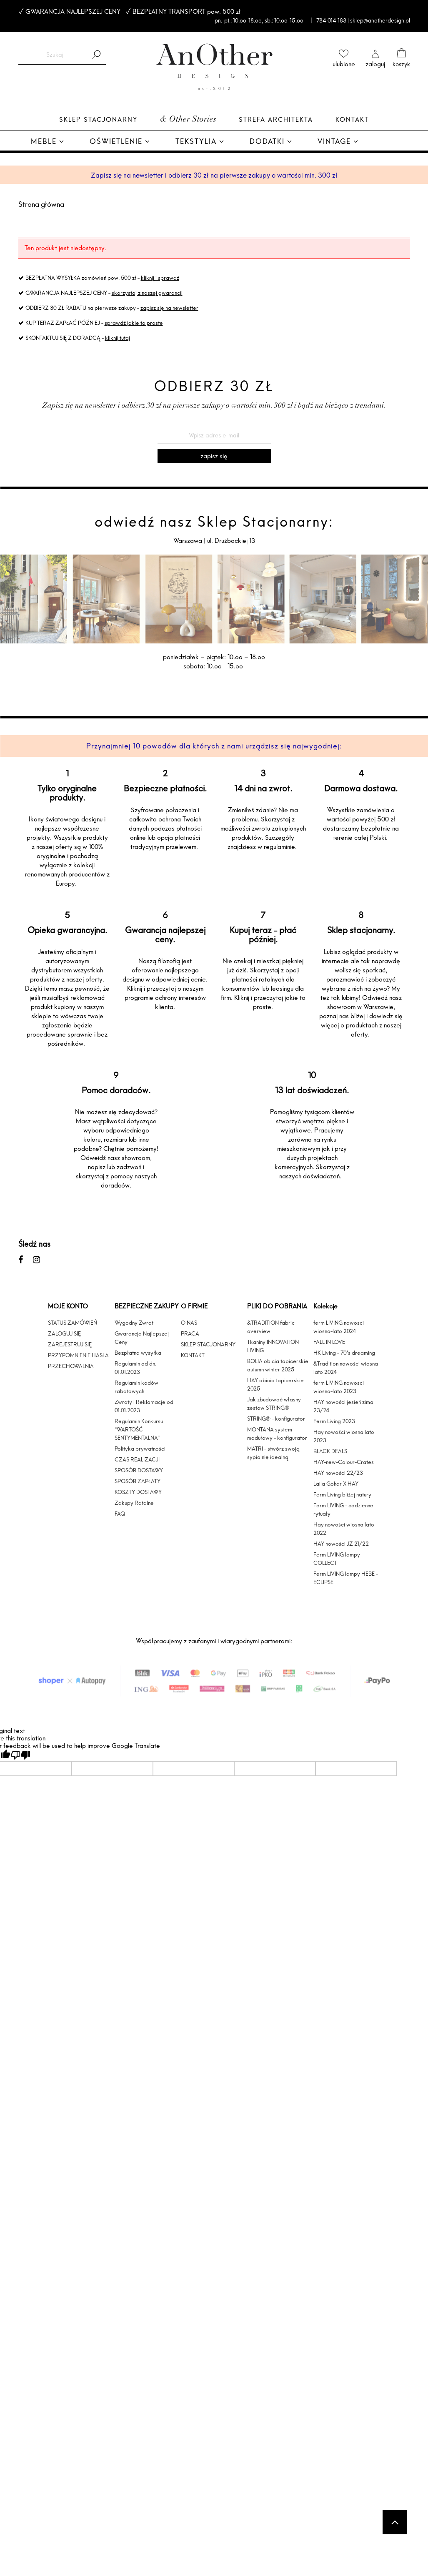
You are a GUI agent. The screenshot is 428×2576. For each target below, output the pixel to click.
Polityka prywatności (140, 1448)
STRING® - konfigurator (276, 1418)
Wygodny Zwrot (134, 1322)
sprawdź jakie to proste (134, 322)
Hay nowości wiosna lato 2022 (343, 1528)
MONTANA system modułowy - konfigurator (277, 1433)
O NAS (189, 1322)
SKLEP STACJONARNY (208, 1344)
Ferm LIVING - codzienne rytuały (343, 1509)
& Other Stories (188, 120)
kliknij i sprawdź (160, 277)
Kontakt (352, 119)
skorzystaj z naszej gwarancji (147, 292)
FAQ (120, 1513)
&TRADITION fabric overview (271, 1326)
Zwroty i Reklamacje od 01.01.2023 (144, 1406)
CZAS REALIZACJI (137, 1459)
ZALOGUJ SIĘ (64, 1333)
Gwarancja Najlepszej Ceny (142, 1337)
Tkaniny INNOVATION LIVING (273, 1345)
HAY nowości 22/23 (338, 1472)
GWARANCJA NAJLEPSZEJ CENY (72, 11)
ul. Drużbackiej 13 (230, 541)
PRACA (190, 1333)
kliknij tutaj (117, 337)
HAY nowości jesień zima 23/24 (343, 1406)
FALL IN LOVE (329, 1341)
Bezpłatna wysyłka (138, 1352)
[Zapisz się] (214, 456)
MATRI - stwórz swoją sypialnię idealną (273, 1452)
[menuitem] (47, 142)
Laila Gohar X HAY (335, 1483)
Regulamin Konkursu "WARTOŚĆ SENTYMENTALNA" (139, 1429)
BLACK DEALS (330, 1451)
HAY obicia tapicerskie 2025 (275, 1384)
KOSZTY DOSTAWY (138, 1492)
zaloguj (375, 64)
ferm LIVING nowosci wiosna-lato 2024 (338, 1326)
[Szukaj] (96, 55)
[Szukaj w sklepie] (55, 54)
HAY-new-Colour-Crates (343, 1462)
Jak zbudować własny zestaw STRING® (274, 1403)
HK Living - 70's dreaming (344, 1352)
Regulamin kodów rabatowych (136, 1386)
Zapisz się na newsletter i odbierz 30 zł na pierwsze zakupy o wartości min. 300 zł (214, 175)
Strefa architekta (276, 119)
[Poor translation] (20, 1755)
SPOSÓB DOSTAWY (139, 1470)
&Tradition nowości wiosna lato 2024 (345, 1367)
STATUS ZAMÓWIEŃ (72, 1322)
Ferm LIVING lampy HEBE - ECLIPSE (345, 1577)
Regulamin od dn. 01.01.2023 (135, 1367)
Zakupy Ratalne (134, 1502)
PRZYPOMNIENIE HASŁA (78, 1355)
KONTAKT (193, 1355)
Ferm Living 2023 (334, 1421)
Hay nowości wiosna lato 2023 (343, 1436)
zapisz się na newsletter (169, 307)
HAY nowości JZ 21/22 (341, 1543)
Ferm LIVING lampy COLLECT (336, 1558)
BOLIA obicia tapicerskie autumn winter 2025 (277, 1365)
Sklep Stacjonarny (98, 119)
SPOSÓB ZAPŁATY (137, 1481)
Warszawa (188, 541)
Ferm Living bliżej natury (342, 1494)
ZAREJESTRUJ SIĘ (70, 1344)
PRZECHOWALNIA (71, 1366)
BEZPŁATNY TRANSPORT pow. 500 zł (186, 11)
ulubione (344, 64)
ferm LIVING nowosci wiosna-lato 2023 (338, 1386)
